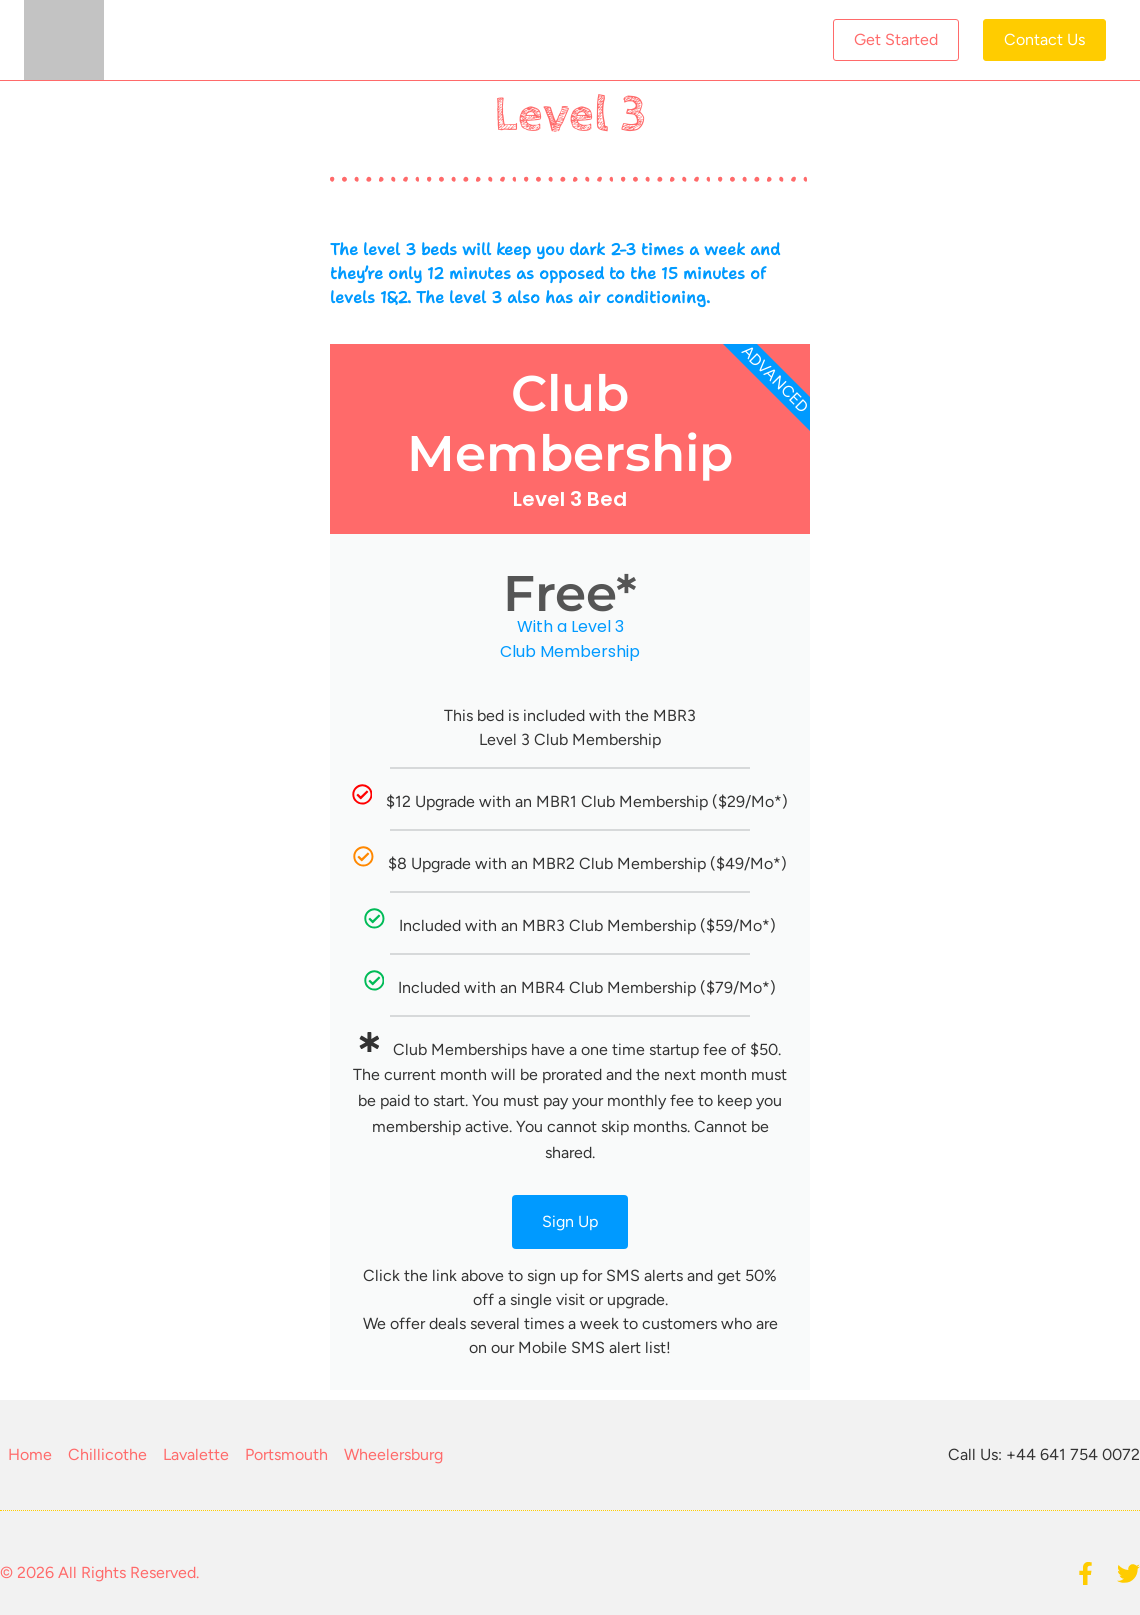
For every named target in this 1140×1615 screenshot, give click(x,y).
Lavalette (196, 1454)
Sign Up (570, 1221)
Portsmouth (286, 1454)
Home (30, 1454)
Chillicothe (107, 1454)
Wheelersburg (393, 1454)
